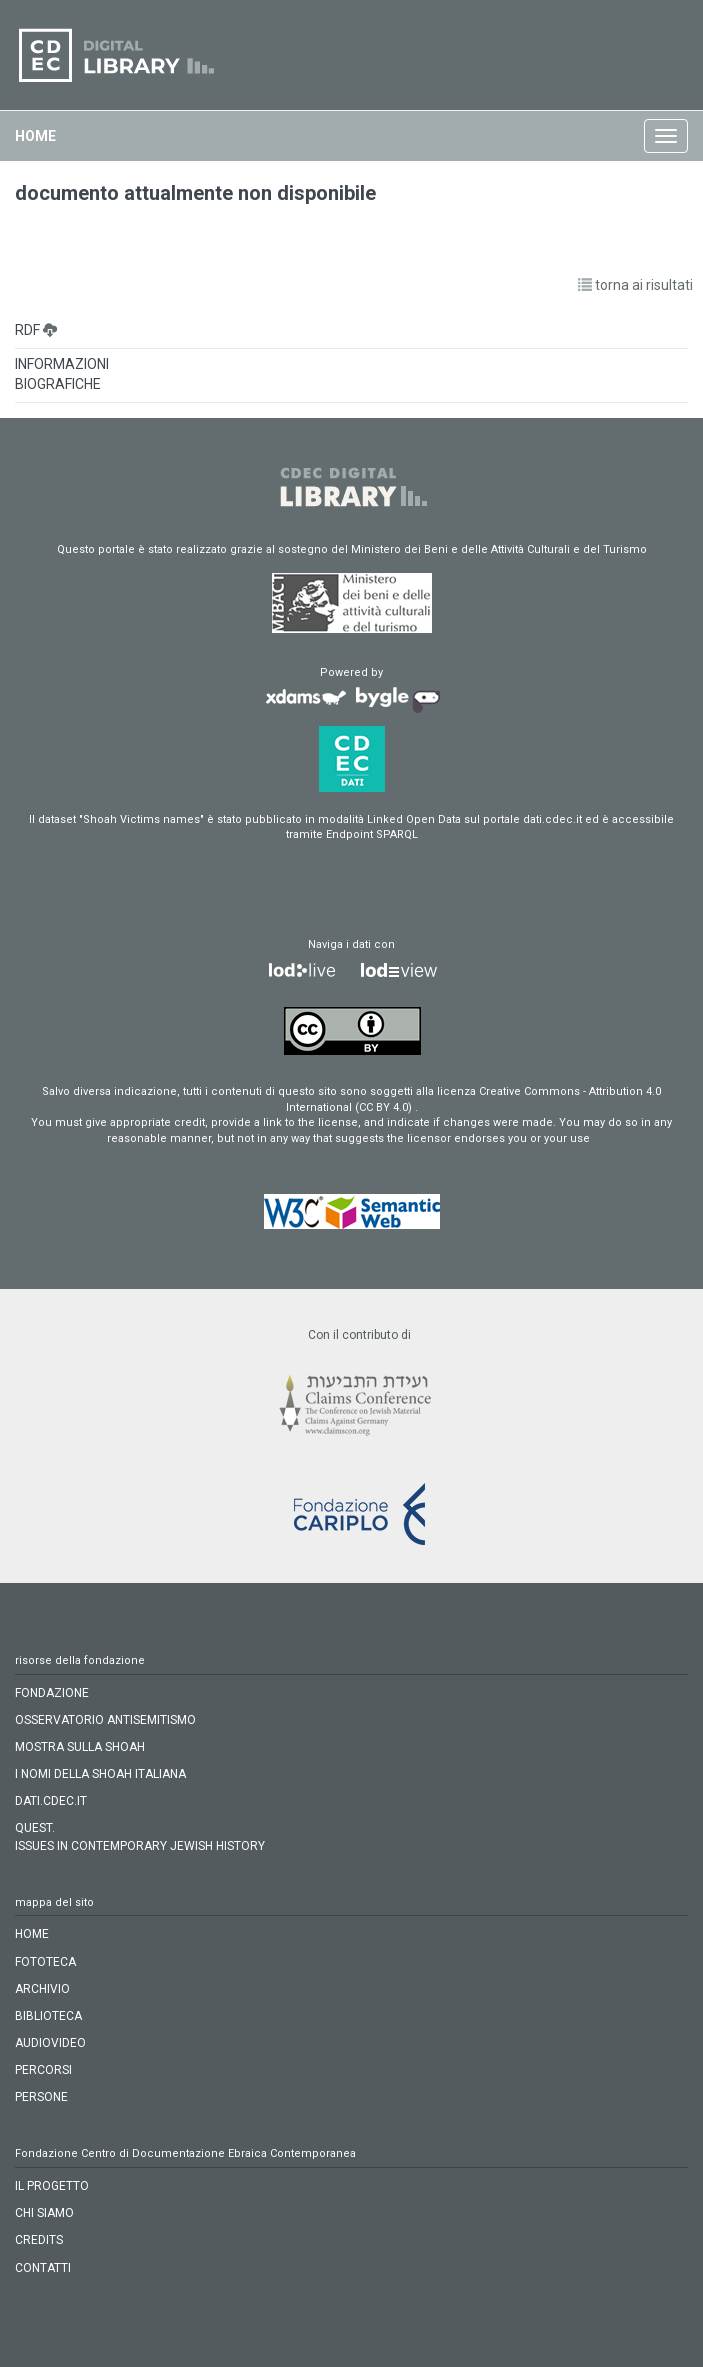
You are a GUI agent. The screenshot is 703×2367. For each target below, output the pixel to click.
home (35, 136)
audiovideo (50, 2043)
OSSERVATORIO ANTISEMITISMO (105, 1720)
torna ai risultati (635, 285)
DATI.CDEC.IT (51, 1801)
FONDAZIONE (52, 1693)
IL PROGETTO (52, 2186)
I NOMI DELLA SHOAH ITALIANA (100, 1774)
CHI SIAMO (44, 2213)
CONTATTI (43, 2268)
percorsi (43, 2070)
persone (41, 2097)
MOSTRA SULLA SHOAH (80, 1747)
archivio (42, 1989)
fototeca (45, 1962)
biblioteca (48, 2016)
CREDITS (39, 2240)
